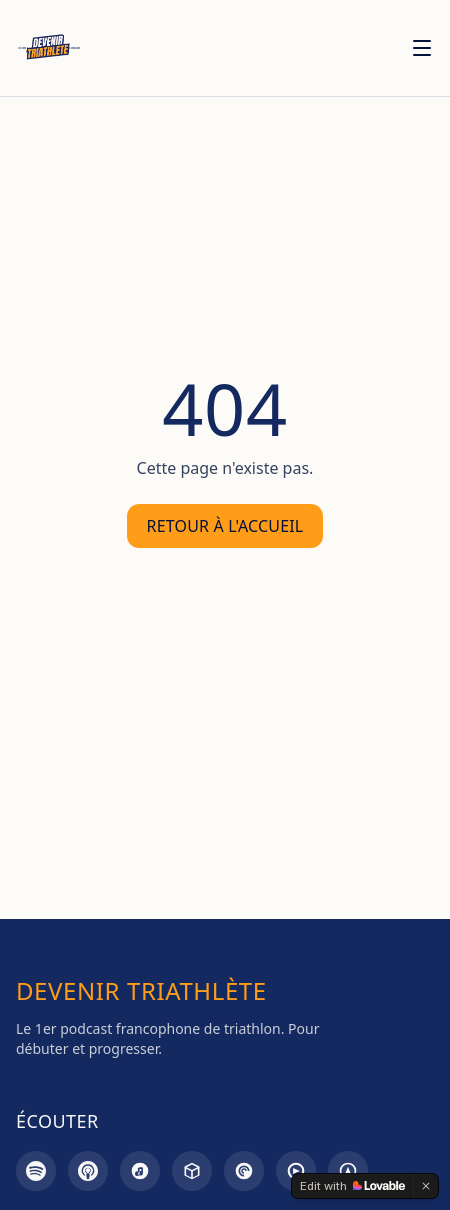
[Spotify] (36, 1171)
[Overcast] (348, 1171)
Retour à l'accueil (225, 526)
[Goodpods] (296, 1171)
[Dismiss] (426, 1186)
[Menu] (422, 48)
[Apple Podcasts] (88, 1171)
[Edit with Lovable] (352, 1186)
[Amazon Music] (140, 1171)
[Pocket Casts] (244, 1171)
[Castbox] (192, 1171)
